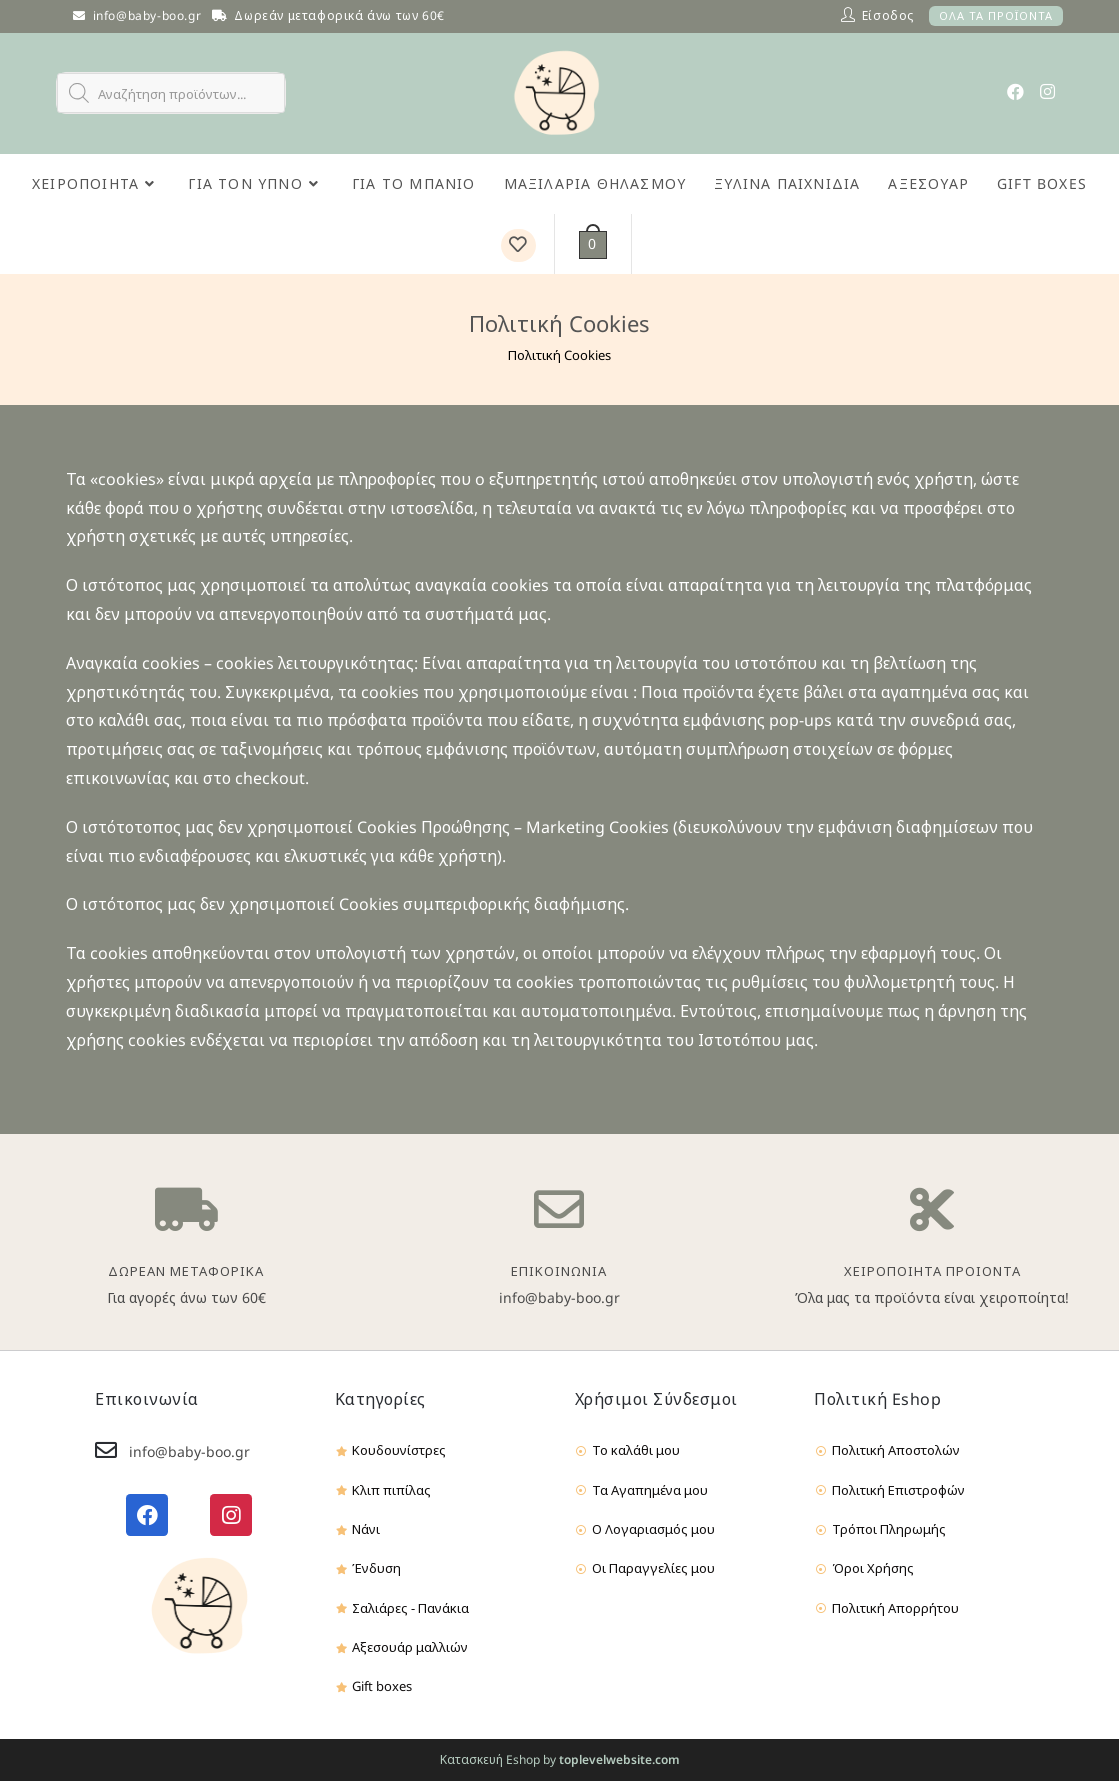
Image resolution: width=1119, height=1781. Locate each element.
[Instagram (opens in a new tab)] (1047, 91)
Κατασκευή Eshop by (560, 1759)
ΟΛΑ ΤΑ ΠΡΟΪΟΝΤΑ (996, 15)
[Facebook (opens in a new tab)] (1015, 91)
